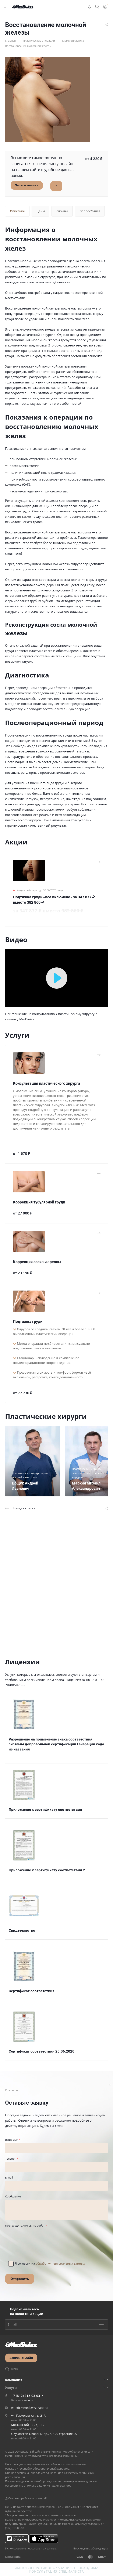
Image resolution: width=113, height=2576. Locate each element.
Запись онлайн (26, 185)
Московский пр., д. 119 (27, 2425)
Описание (17, 211)
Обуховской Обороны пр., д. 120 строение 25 (44, 2434)
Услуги (11, 2387)
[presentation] (37, 2237)
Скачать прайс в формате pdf (26, 2498)
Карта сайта (13, 2557)
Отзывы (62, 211)
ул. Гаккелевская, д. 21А (28, 2415)
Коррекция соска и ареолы (37, 1262)
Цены (40, 211)
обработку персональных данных (60, 2263)
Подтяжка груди (27, 1321)
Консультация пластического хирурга (46, 1083)
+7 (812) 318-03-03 (25, 2396)
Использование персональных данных (31, 2548)
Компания (13, 2380)
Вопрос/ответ (90, 211)
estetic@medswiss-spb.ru (29, 2408)
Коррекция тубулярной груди (39, 1202)
